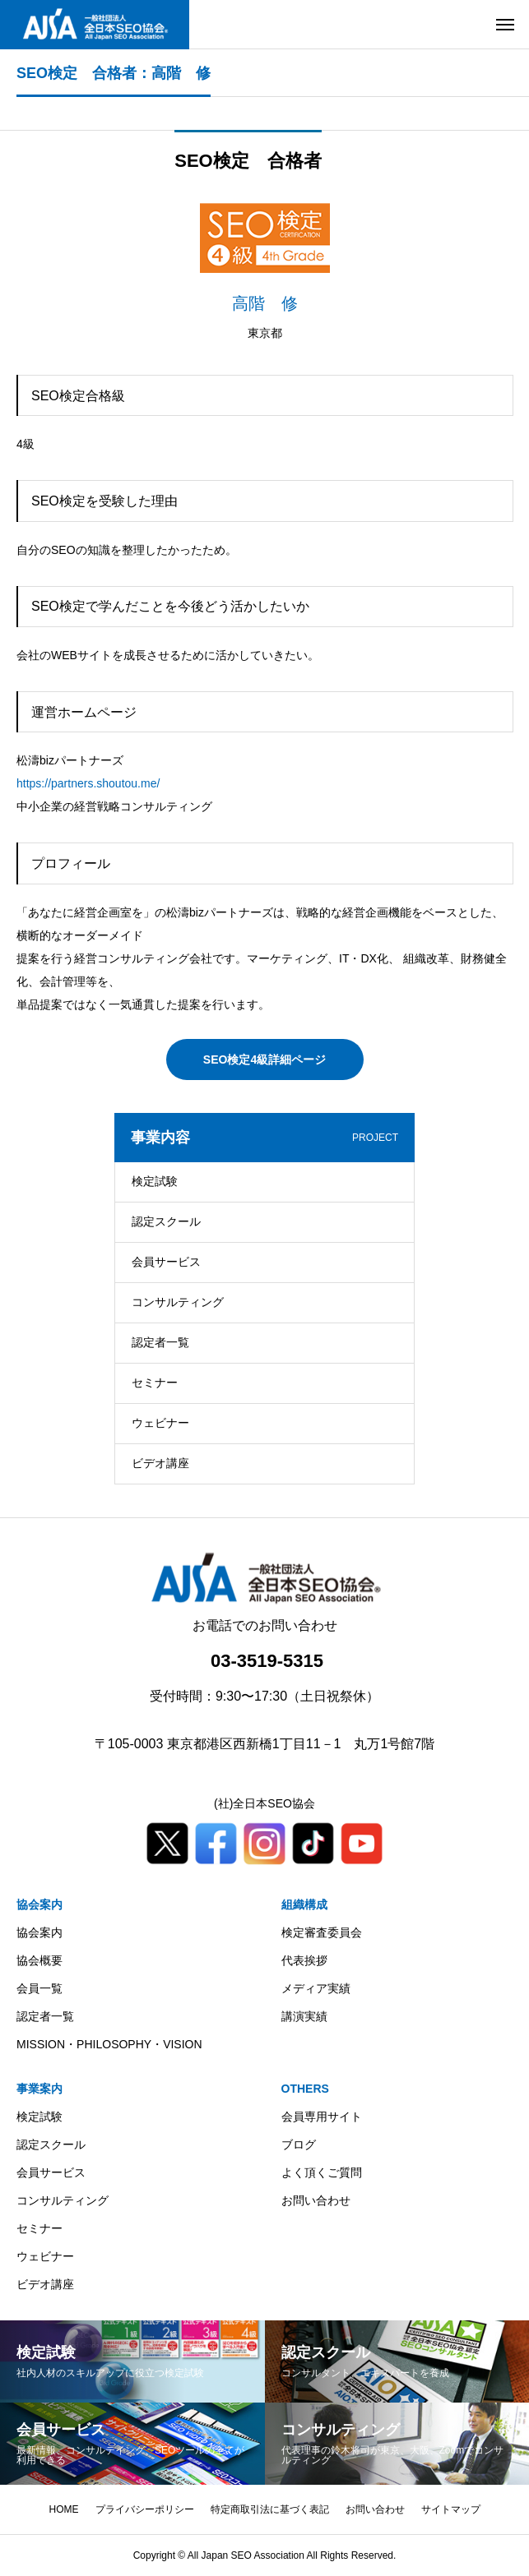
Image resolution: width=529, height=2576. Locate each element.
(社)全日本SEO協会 (264, 1803)
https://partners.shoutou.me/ (88, 783)
